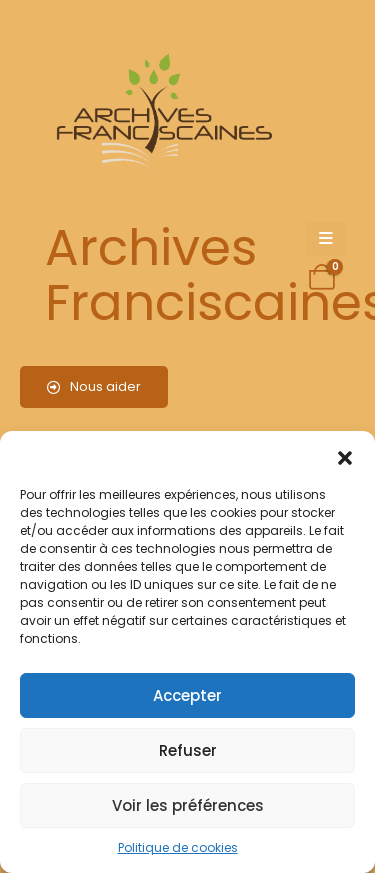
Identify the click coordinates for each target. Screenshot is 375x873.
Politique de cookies (178, 847)
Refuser (188, 750)
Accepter (187, 695)
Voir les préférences (188, 805)
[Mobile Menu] (326, 239)
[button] (345, 456)
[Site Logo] (161, 115)
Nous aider (94, 386)
